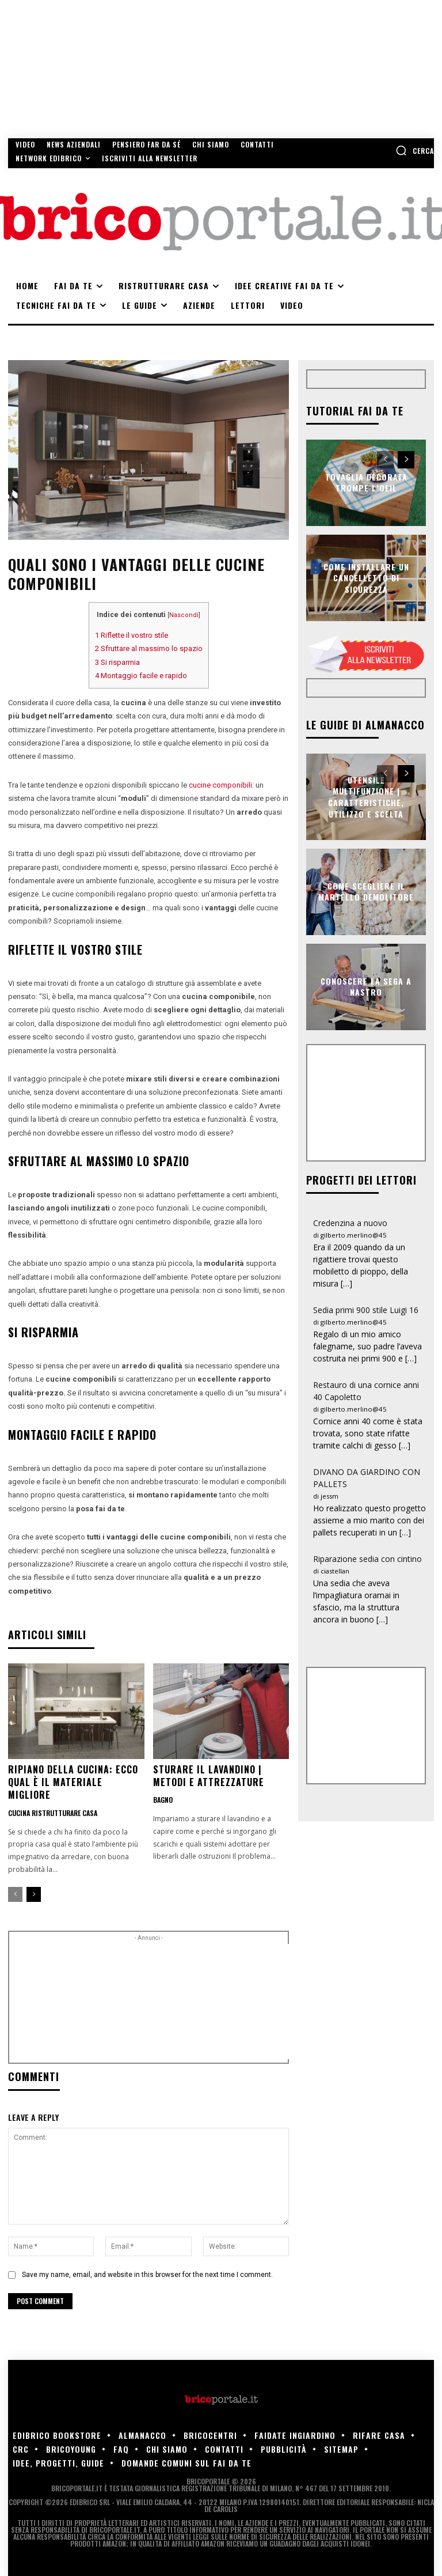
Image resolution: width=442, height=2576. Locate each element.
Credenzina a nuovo (350, 1222)
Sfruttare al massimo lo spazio (149, 648)
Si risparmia (117, 662)
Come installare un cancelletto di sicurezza (366, 577)
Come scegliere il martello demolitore (366, 891)
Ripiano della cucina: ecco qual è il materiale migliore (73, 1782)
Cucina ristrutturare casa (52, 1813)
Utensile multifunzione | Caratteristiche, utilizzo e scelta (366, 797)
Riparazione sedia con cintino (367, 1558)
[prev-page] (15, 1894)
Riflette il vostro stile (131, 635)
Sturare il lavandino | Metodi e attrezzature (208, 1775)
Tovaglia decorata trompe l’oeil (366, 482)
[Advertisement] (210, 2001)
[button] (414, 150)
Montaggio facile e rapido (141, 675)
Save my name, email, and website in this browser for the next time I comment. (147, 2275)
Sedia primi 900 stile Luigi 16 (365, 1309)
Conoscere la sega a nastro (366, 986)
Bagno (163, 1799)
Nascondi (184, 615)
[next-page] (33, 1894)
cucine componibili (220, 785)
